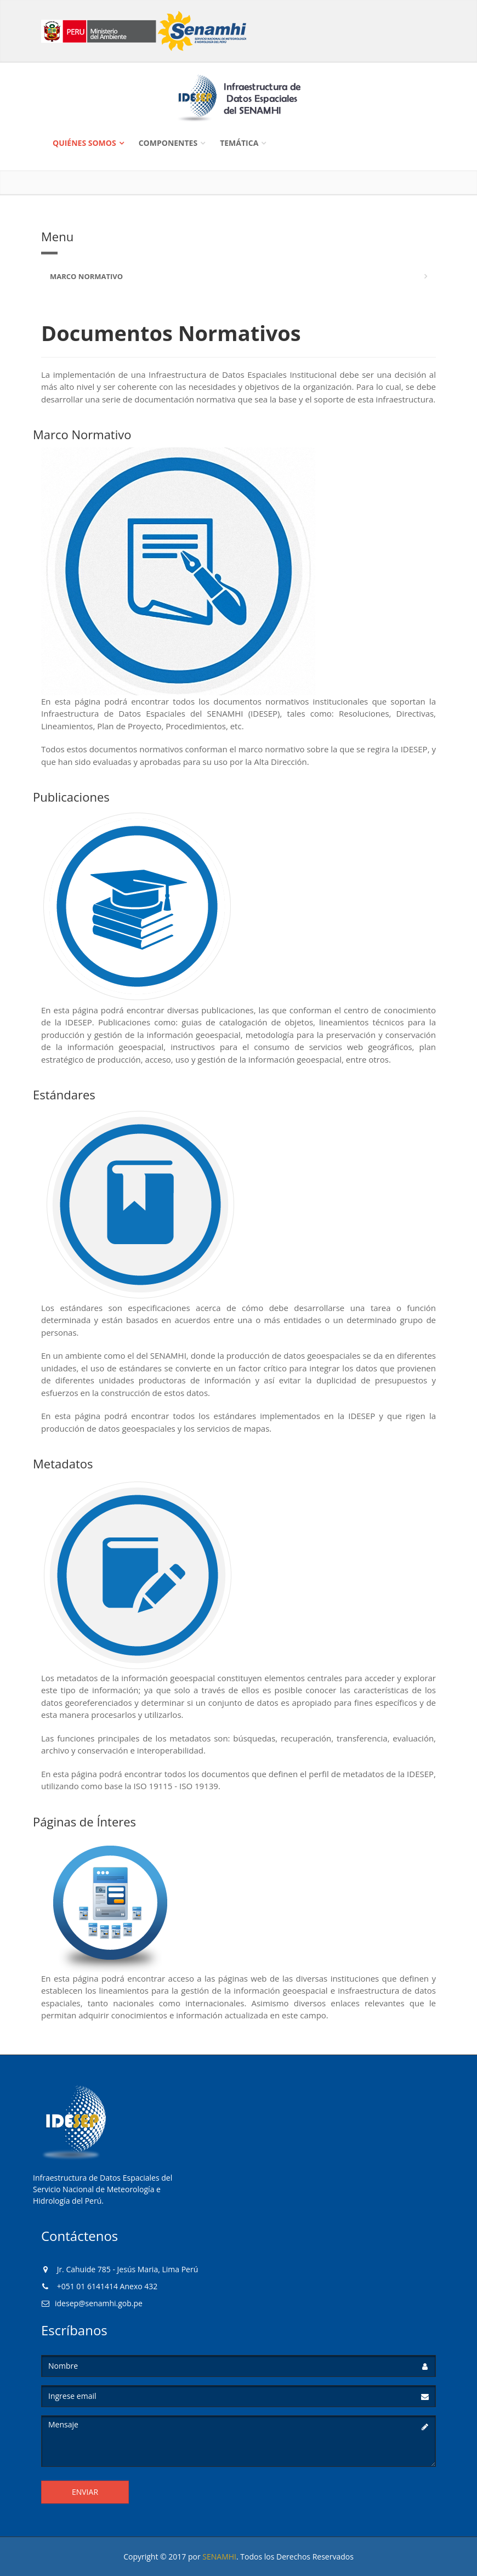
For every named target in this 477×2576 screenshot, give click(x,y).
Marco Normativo (86, 276)
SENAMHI (219, 2556)
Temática (239, 143)
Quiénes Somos (84, 143)
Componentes (168, 143)
